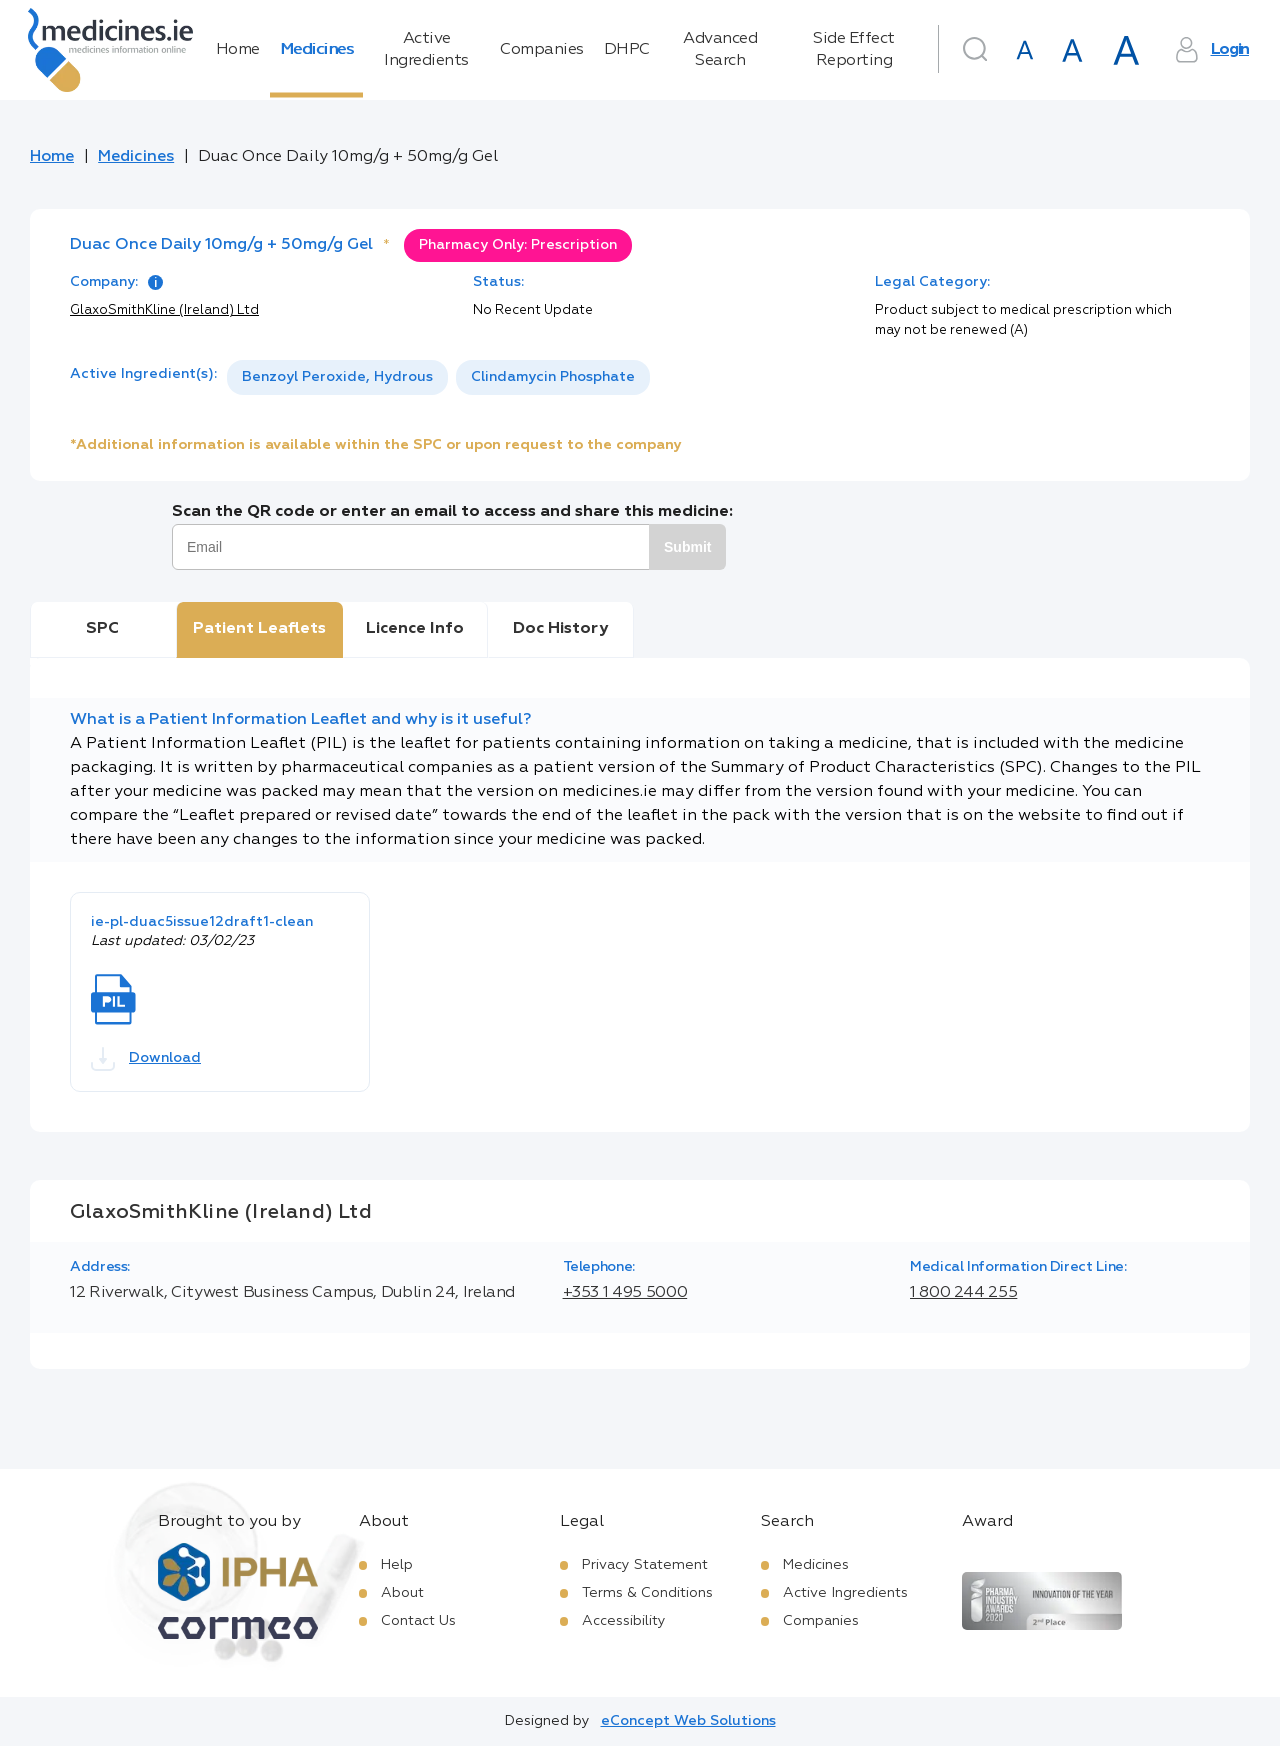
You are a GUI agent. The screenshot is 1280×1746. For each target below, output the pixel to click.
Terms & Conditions (647, 1593)
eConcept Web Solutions (688, 1721)
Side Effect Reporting (854, 50)
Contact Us (418, 1621)
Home (238, 50)
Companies (542, 50)
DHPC (627, 50)
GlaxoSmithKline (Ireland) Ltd (164, 310)
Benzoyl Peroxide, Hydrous (337, 377)
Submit (687, 547)
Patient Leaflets (259, 629)
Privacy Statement (645, 1565)
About (402, 1593)
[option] (337, 377)
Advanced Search (720, 50)
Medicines (317, 50)
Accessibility (624, 1621)
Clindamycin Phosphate (553, 377)
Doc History (560, 629)
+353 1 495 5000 (625, 1293)
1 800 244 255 (963, 1293)
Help (397, 1565)
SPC (102, 629)
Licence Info (415, 629)
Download (146, 1059)
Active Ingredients (426, 50)
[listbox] (438, 377)
